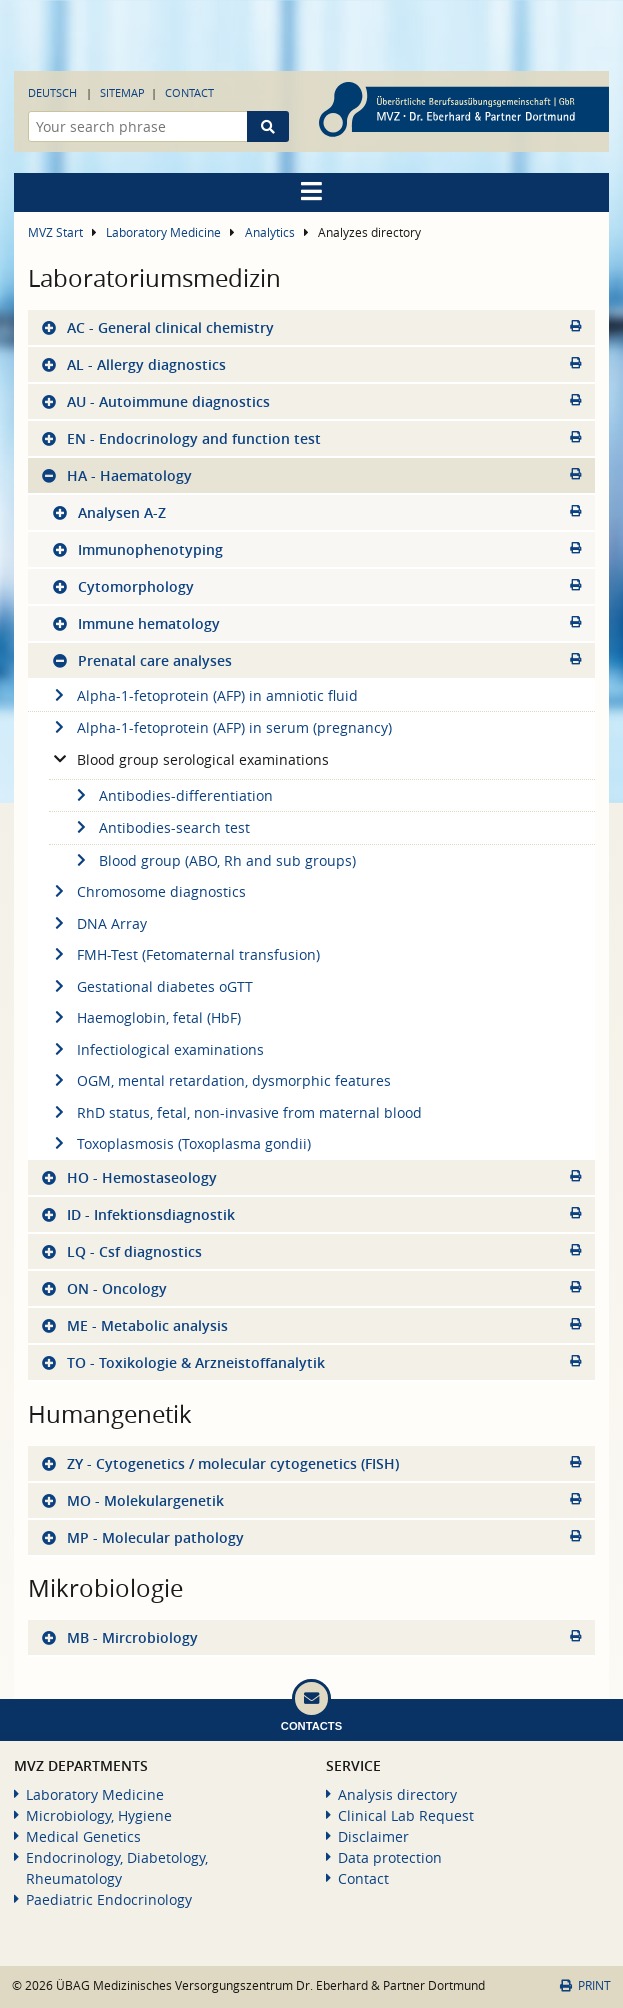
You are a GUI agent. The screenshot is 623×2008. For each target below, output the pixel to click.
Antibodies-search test (160, 827)
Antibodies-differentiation (172, 795)
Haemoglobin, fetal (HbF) (145, 1017)
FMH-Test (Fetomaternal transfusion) (184, 954)
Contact (189, 92)
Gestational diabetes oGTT (151, 986)
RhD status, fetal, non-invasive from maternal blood (235, 1112)
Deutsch (52, 92)
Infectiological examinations (156, 1049)
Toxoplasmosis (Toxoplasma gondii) (180, 1143)
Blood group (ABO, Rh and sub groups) (213, 860)
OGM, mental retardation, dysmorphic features (220, 1080)
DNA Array (98, 923)
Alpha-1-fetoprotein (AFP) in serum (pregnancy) (220, 727)
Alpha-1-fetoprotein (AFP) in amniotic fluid (203, 695)
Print (585, 1985)
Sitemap (122, 92)
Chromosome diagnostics (147, 891)
